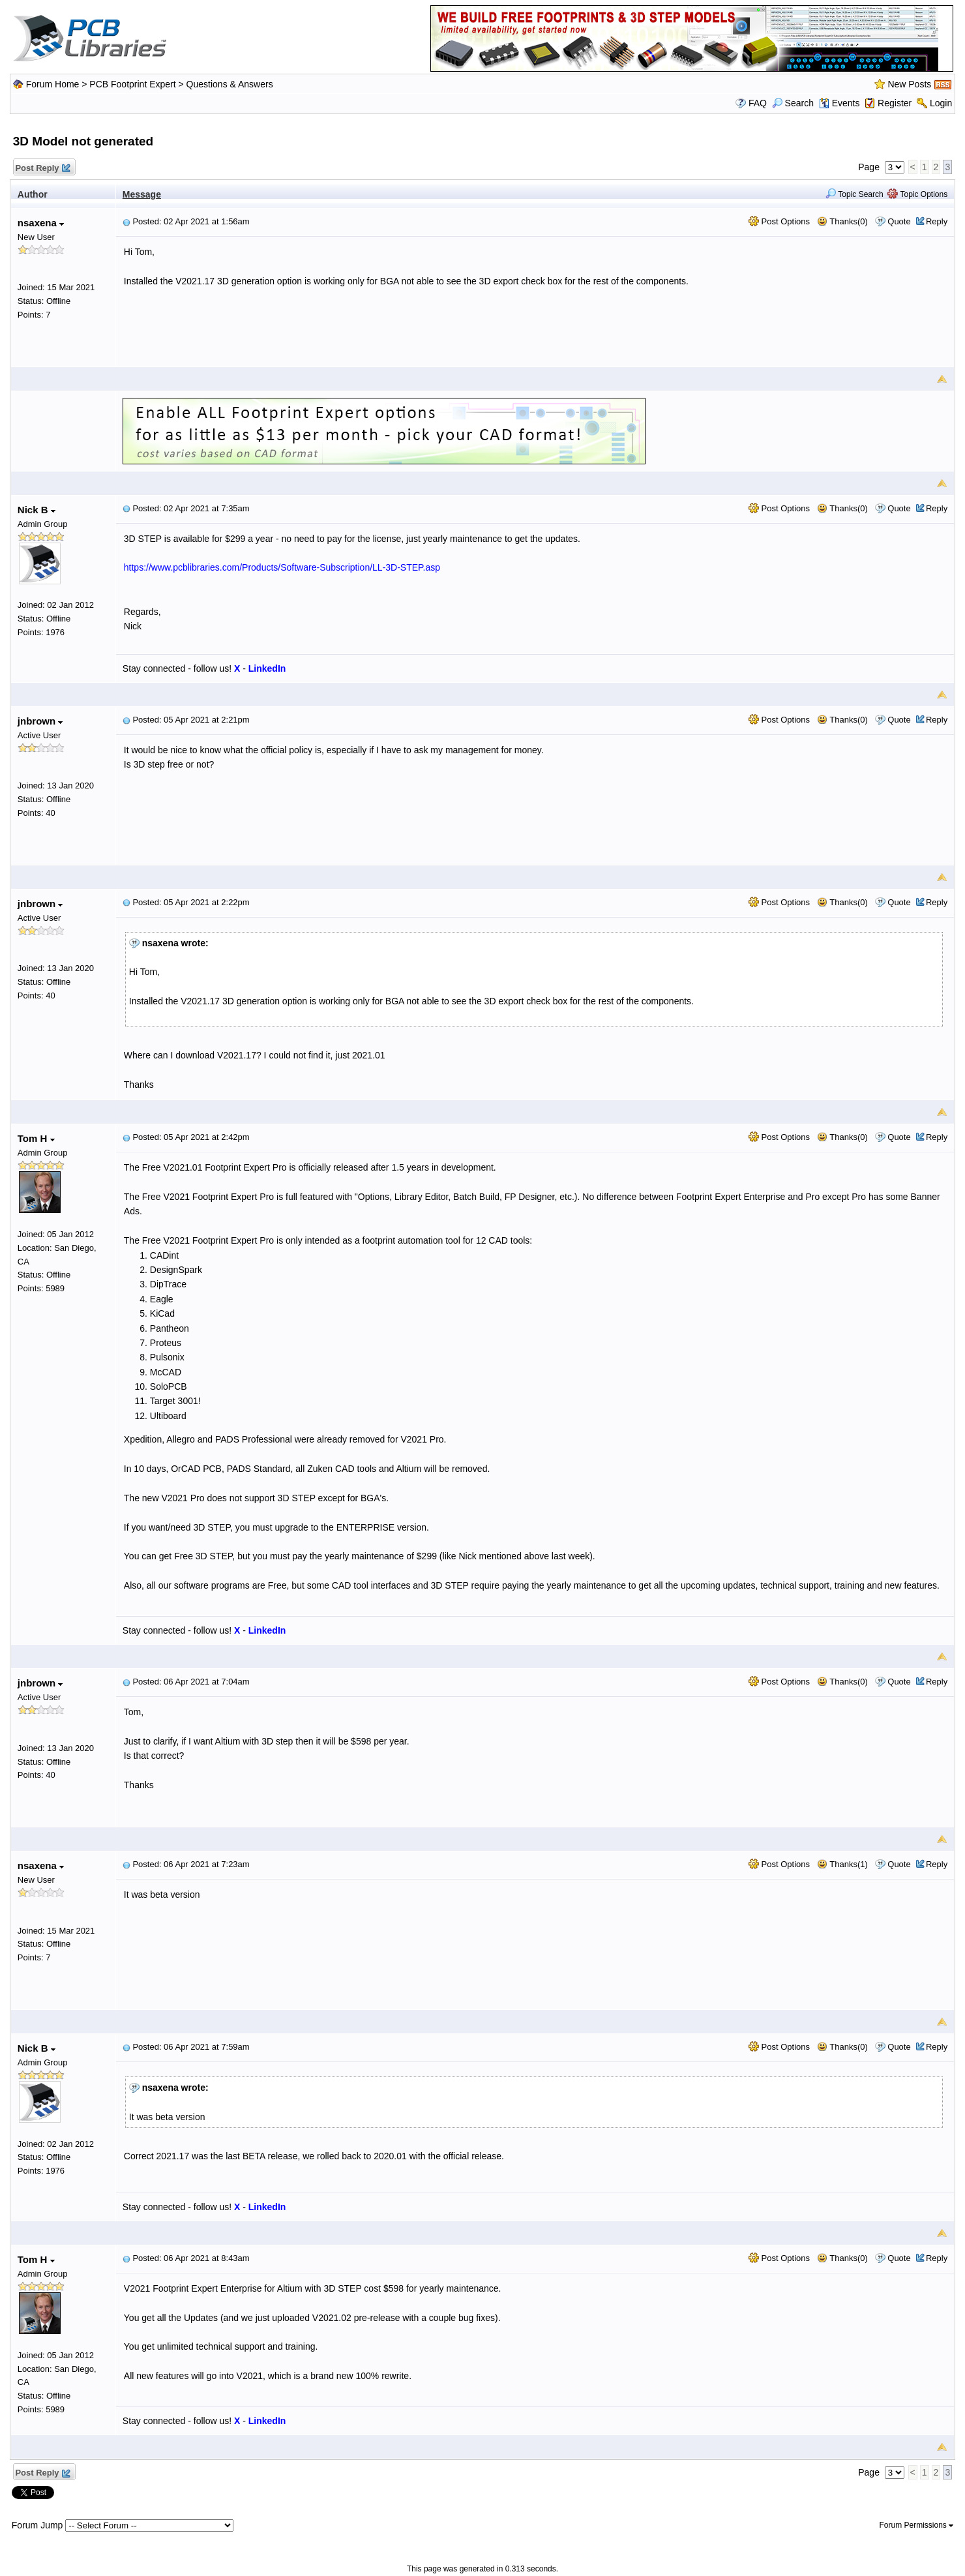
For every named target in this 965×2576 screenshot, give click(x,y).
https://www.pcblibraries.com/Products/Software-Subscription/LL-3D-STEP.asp (282, 567)
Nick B (36, 509)
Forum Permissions (917, 2525)
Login (941, 103)
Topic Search (854, 194)
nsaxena (41, 222)
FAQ (758, 103)
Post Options (779, 221)
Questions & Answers (229, 84)
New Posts (909, 84)
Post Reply (42, 168)
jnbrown (40, 720)
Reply (936, 221)
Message (142, 194)
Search (793, 103)
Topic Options (917, 194)
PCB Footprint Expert (132, 84)
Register (895, 103)
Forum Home (53, 84)
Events (839, 103)
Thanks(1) (842, 1864)
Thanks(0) (842, 221)
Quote (898, 221)
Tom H (36, 1138)
